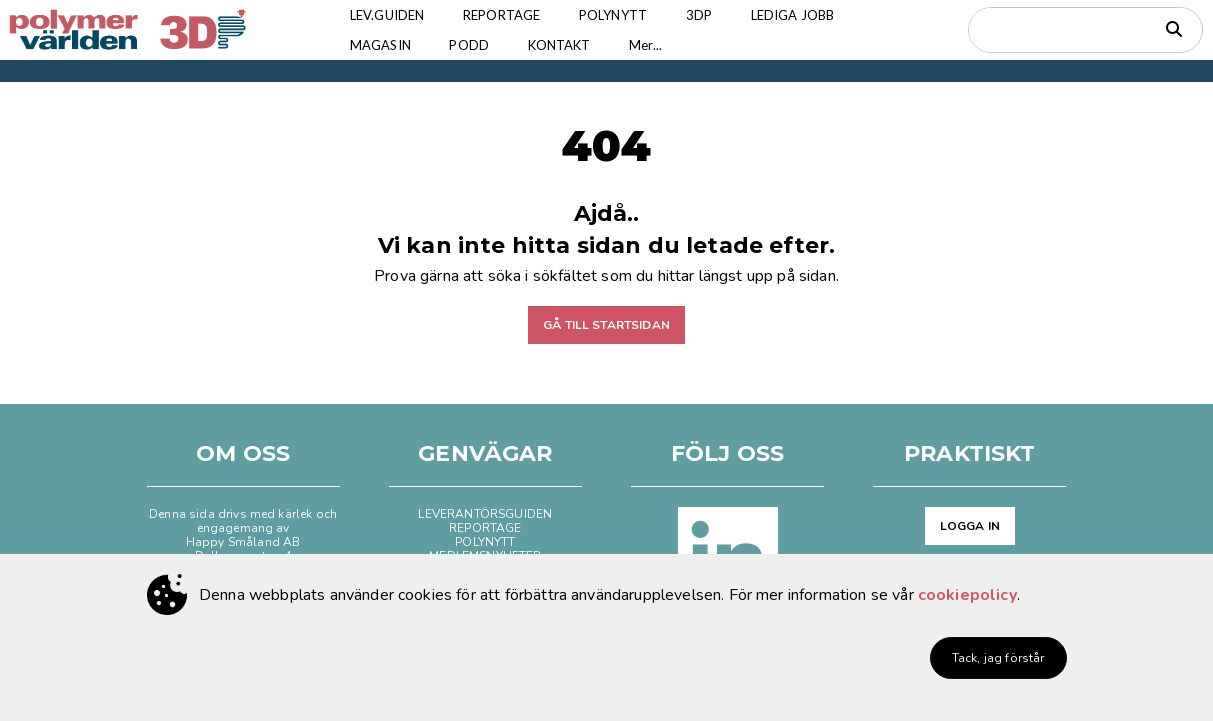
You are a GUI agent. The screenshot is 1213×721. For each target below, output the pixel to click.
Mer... (656, 45)
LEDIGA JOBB (806, 15)
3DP (709, 15)
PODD (475, 45)
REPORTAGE (506, 15)
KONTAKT (567, 45)
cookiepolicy (967, 595)
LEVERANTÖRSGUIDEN (485, 514)
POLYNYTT (621, 15)
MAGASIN (382, 45)
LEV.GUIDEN (389, 15)
